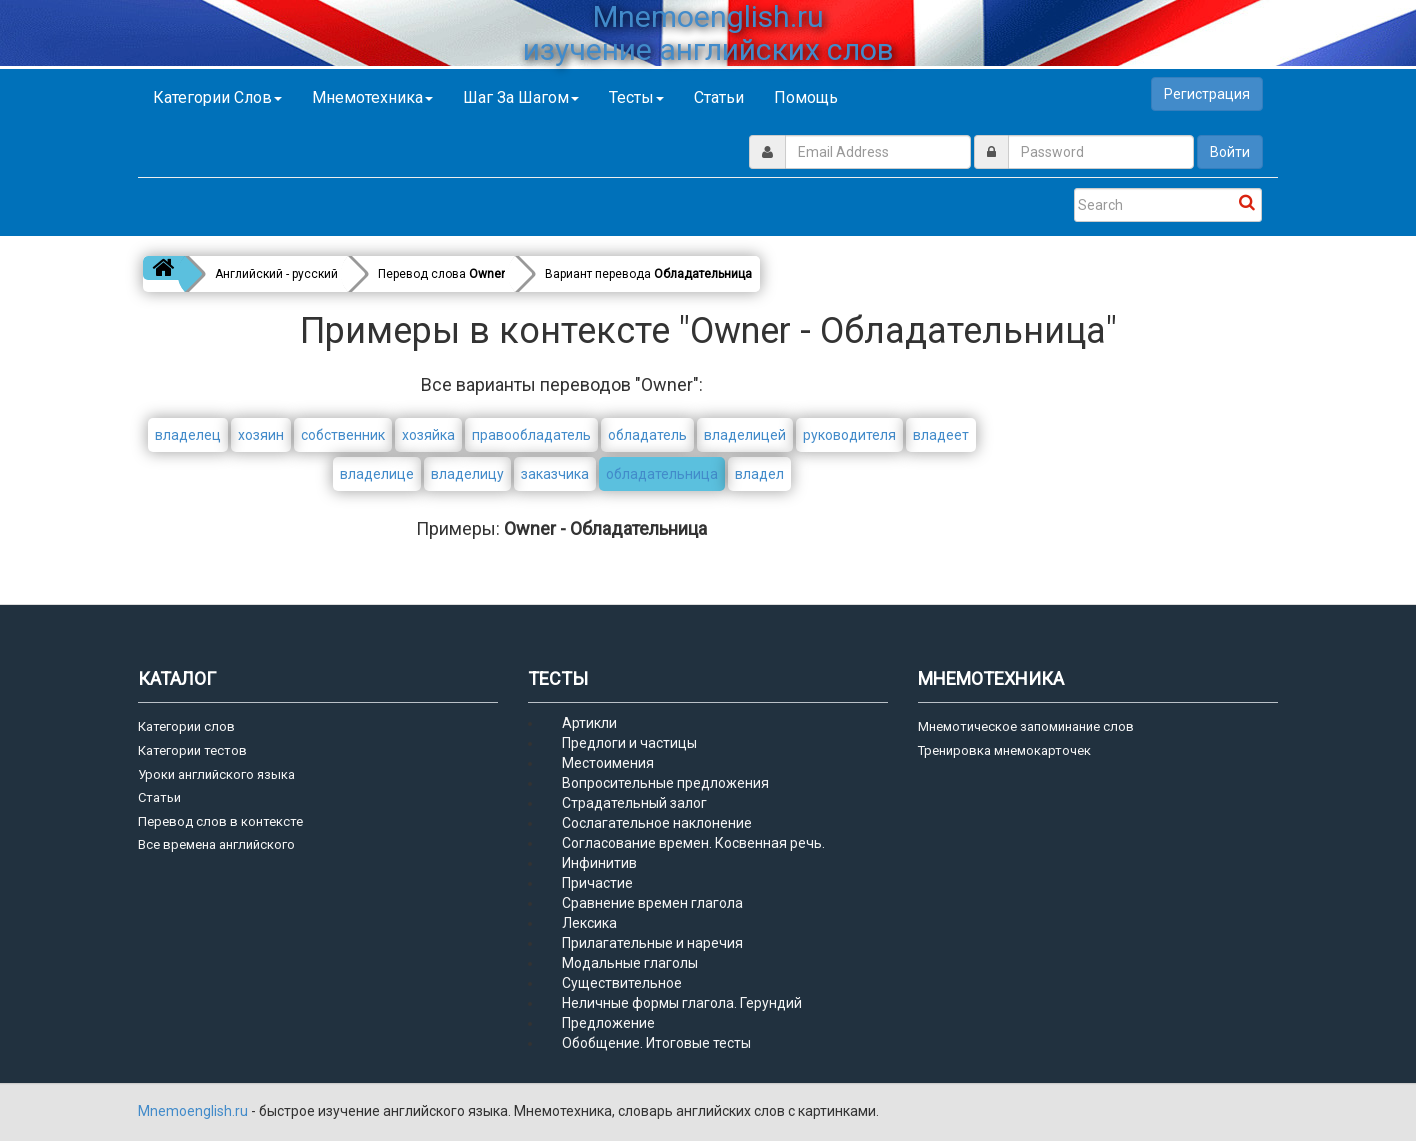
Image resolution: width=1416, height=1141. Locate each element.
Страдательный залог (634, 803)
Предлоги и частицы (629, 743)
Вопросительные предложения (665, 783)
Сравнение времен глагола (652, 903)
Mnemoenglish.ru (194, 1111)
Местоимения (608, 763)
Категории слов (217, 97)
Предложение (608, 1023)
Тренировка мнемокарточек (1004, 750)
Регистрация (1207, 94)
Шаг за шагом (521, 97)
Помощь (806, 97)
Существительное (622, 983)
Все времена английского (216, 844)
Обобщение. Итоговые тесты (656, 1043)
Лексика (589, 923)
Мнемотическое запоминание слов (1026, 726)
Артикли (589, 723)
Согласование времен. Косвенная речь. (693, 843)
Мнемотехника (372, 97)
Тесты (636, 97)
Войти (1230, 152)
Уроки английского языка (216, 774)
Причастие (597, 883)
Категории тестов (192, 750)
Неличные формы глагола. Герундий (682, 1003)
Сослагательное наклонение (657, 823)
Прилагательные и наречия (652, 943)
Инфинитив (599, 863)
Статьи (719, 97)
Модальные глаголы (630, 963)
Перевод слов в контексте (220, 821)
